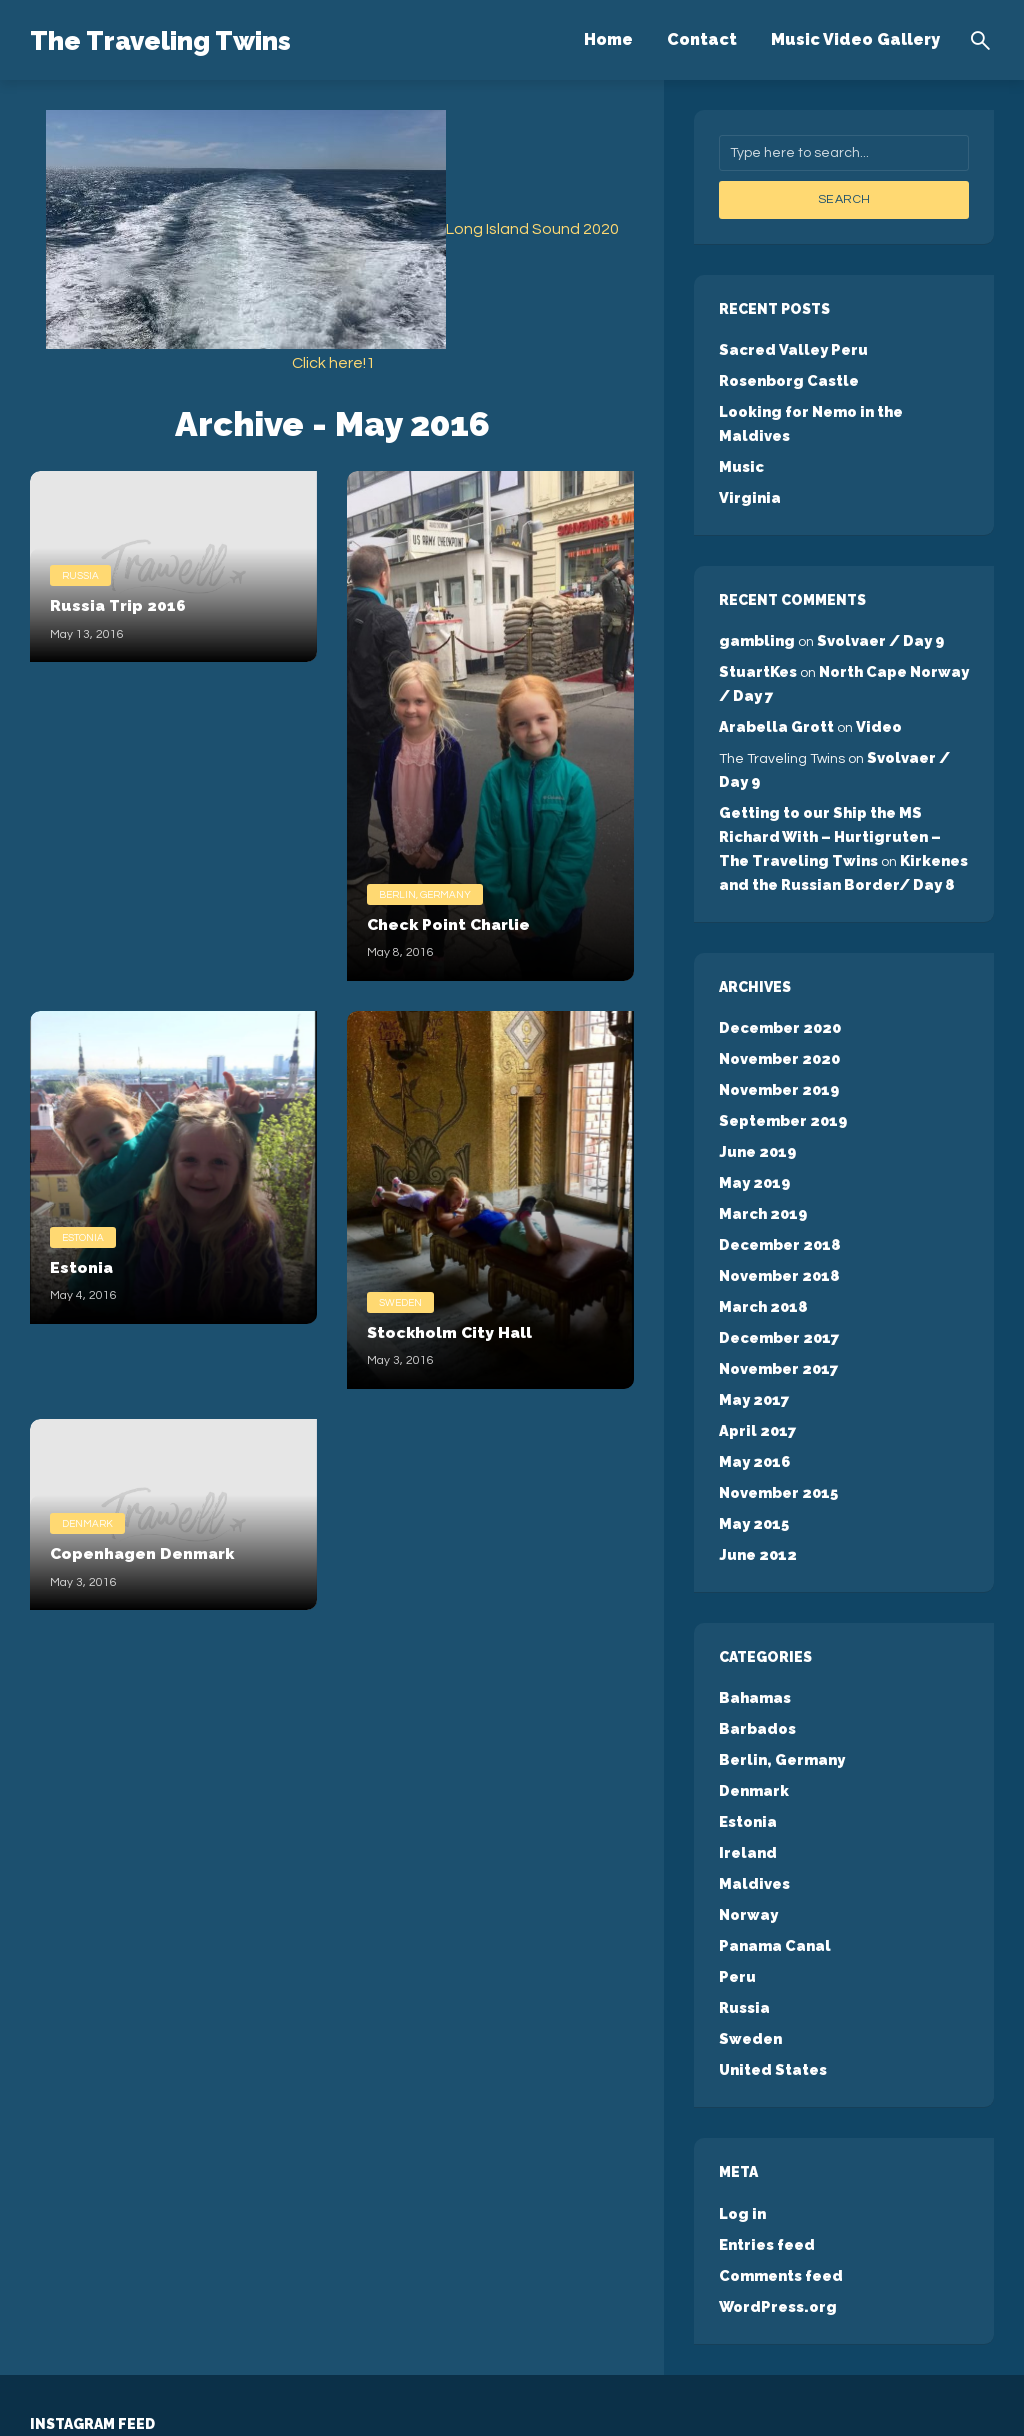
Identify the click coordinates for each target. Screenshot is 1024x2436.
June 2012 (755, 1465)
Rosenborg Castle (787, 377)
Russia (80, 573)
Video (873, 685)
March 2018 (761, 1233)
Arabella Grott (774, 685)
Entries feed (766, 2124)
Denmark (87, 1521)
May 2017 (752, 1320)
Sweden (400, 1300)
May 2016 (753, 1378)
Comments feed (779, 2153)
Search (844, 199)
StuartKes (757, 634)
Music (740, 435)
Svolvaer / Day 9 (874, 605)
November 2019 (777, 1030)
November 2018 (777, 1204)
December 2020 (778, 972)
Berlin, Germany (425, 892)
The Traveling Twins (201, 38)
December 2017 (777, 1262)
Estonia (83, 1235)
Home (608, 39)
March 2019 (761, 1146)
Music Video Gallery (855, 39)
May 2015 (752, 1436)
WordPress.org (776, 2182)
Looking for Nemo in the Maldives (844, 406)
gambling (754, 605)
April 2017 (755, 1349)
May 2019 (753, 1117)
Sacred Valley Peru (790, 348)
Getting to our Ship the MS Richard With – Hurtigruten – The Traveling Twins (843, 787)
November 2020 (778, 1001)
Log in (741, 2095)
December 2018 (777, 1175)
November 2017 (777, 1291)
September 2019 (781, 1059)
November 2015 (777, 1407)
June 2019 (755, 1088)
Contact (702, 39)
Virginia (747, 464)
